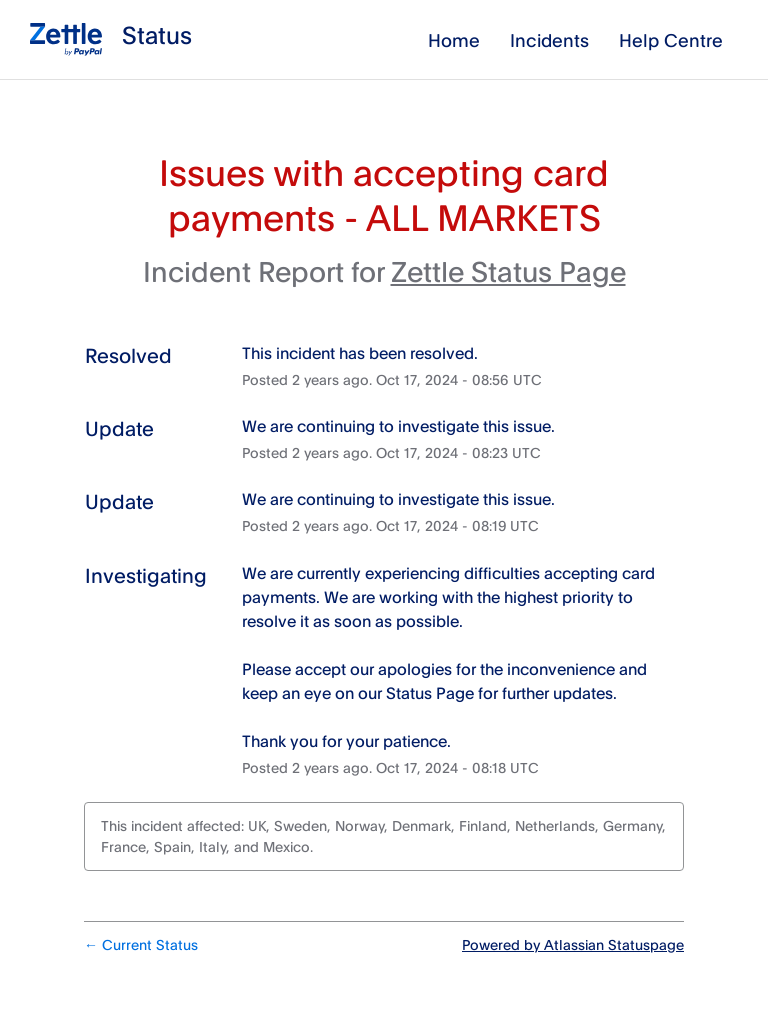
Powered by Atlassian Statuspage (573, 944)
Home (454, 40)
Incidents (549, 40)
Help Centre (671, 40)
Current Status (141, 944)
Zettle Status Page (508, 271)
